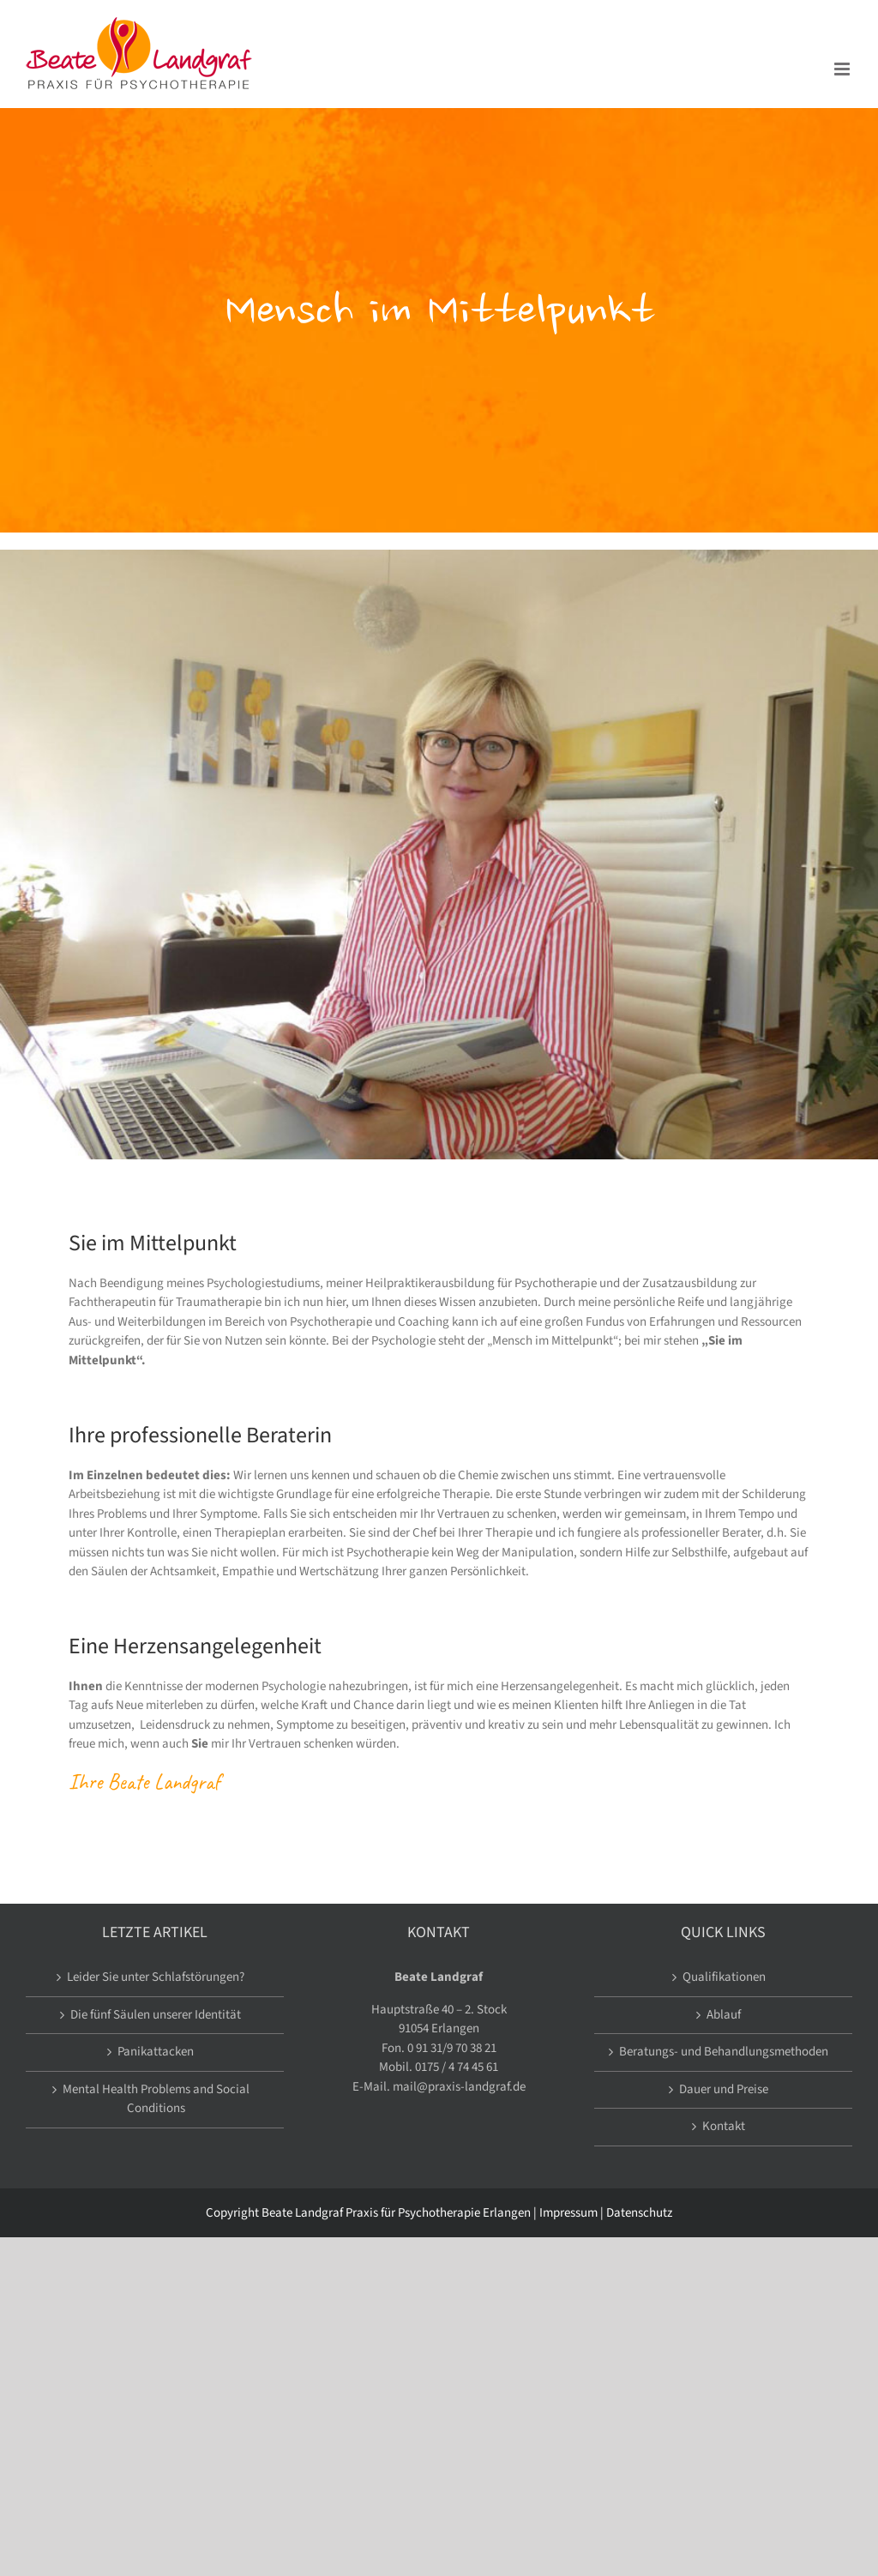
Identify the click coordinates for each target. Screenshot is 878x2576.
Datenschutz (639, 2213)
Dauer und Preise (723, 2089)
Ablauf (724, 2015)
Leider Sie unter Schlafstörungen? (155, 1977)
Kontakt (723, 2126)
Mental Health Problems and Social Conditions (156, 2099)
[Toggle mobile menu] (843, 69)
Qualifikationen (724, 1977)
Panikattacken (155, 2052)
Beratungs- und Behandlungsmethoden (723, 2052)
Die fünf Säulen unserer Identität (155, 2015)
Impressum (568, 2213)
